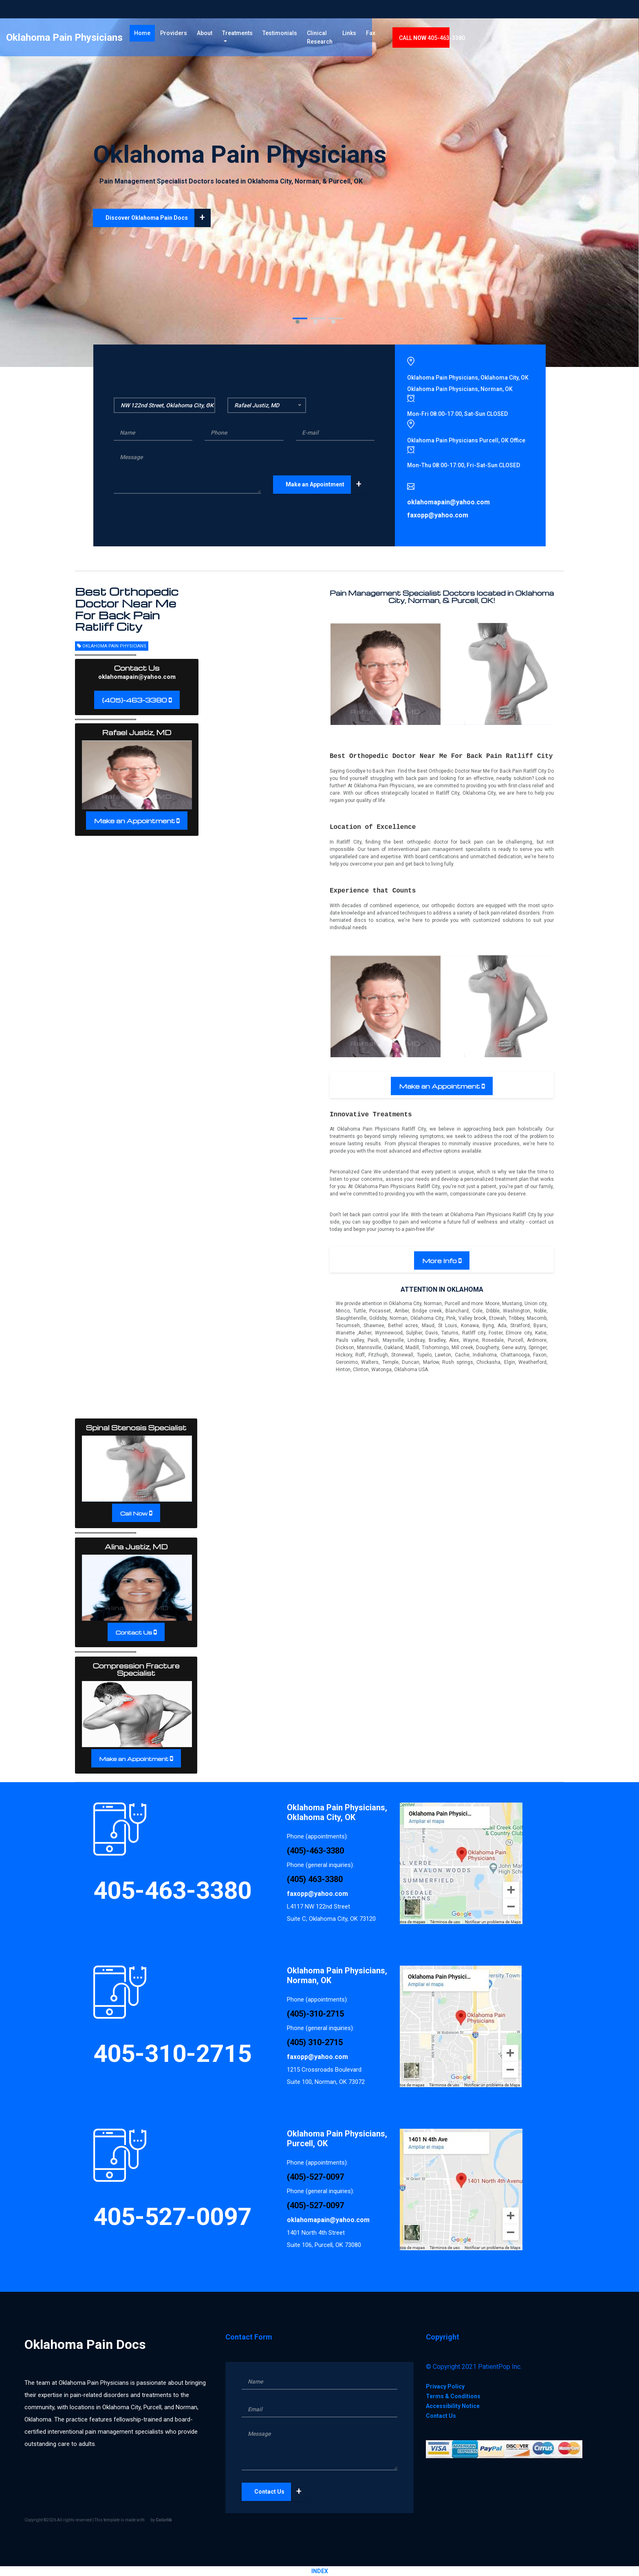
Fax (466, 36)
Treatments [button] (310, 36)
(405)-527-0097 (315, 2177)
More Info (439, 1261)
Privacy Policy (445, 2386)
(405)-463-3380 (134, 700)
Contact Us (134, 1632)
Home (217, 36)
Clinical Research (396, 40)
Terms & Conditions (453, 2396)
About (277, 36)
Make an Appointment (326, 484)
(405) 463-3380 (315, 1879)
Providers (246, 36)
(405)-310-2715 (315, 2014)
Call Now (134, 1513)
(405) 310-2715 (315, 2042)
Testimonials (356, 36)
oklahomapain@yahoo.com (137, 676)
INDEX (319, 2571)
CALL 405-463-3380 (527, 41)
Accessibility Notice (453, 2406)
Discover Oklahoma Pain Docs (158, 218)
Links (445, 36)
